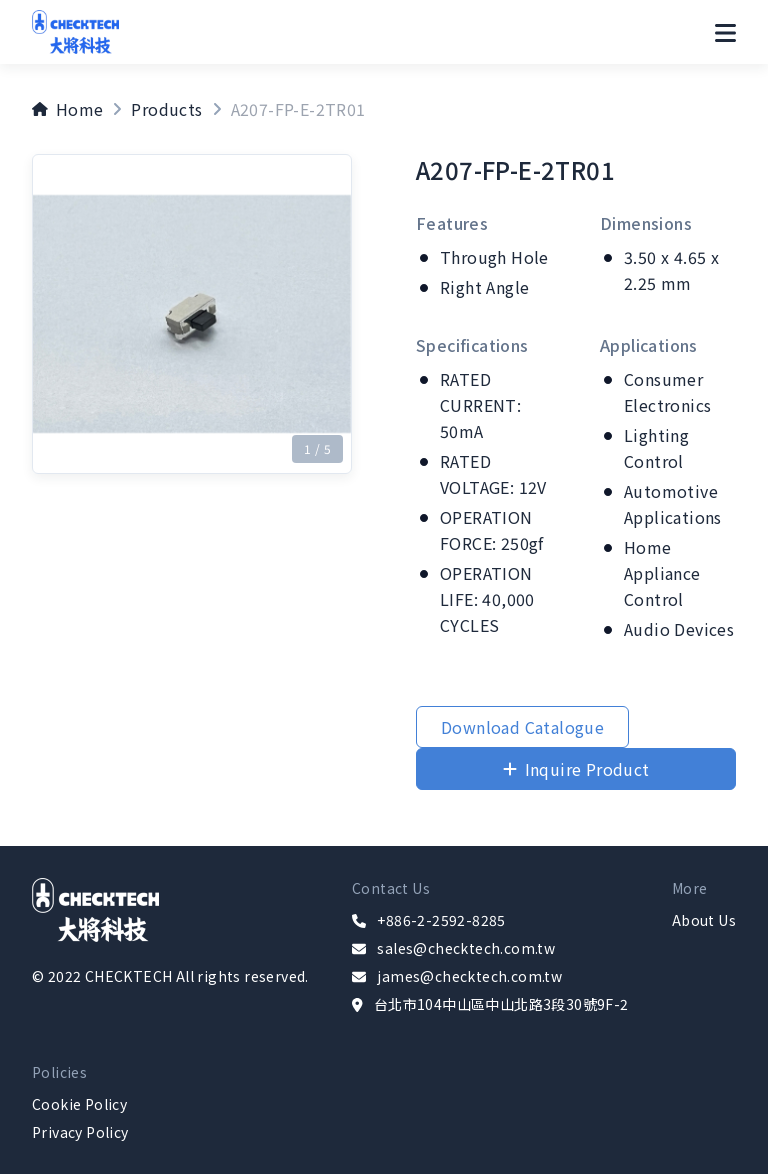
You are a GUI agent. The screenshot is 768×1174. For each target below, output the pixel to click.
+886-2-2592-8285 (441, 920)
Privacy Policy (80, 1132)
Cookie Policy (79, 1104)
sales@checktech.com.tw (466, 948)
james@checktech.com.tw (469, 976)
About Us (704, 920)
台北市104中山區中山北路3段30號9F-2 (501, 1004)
